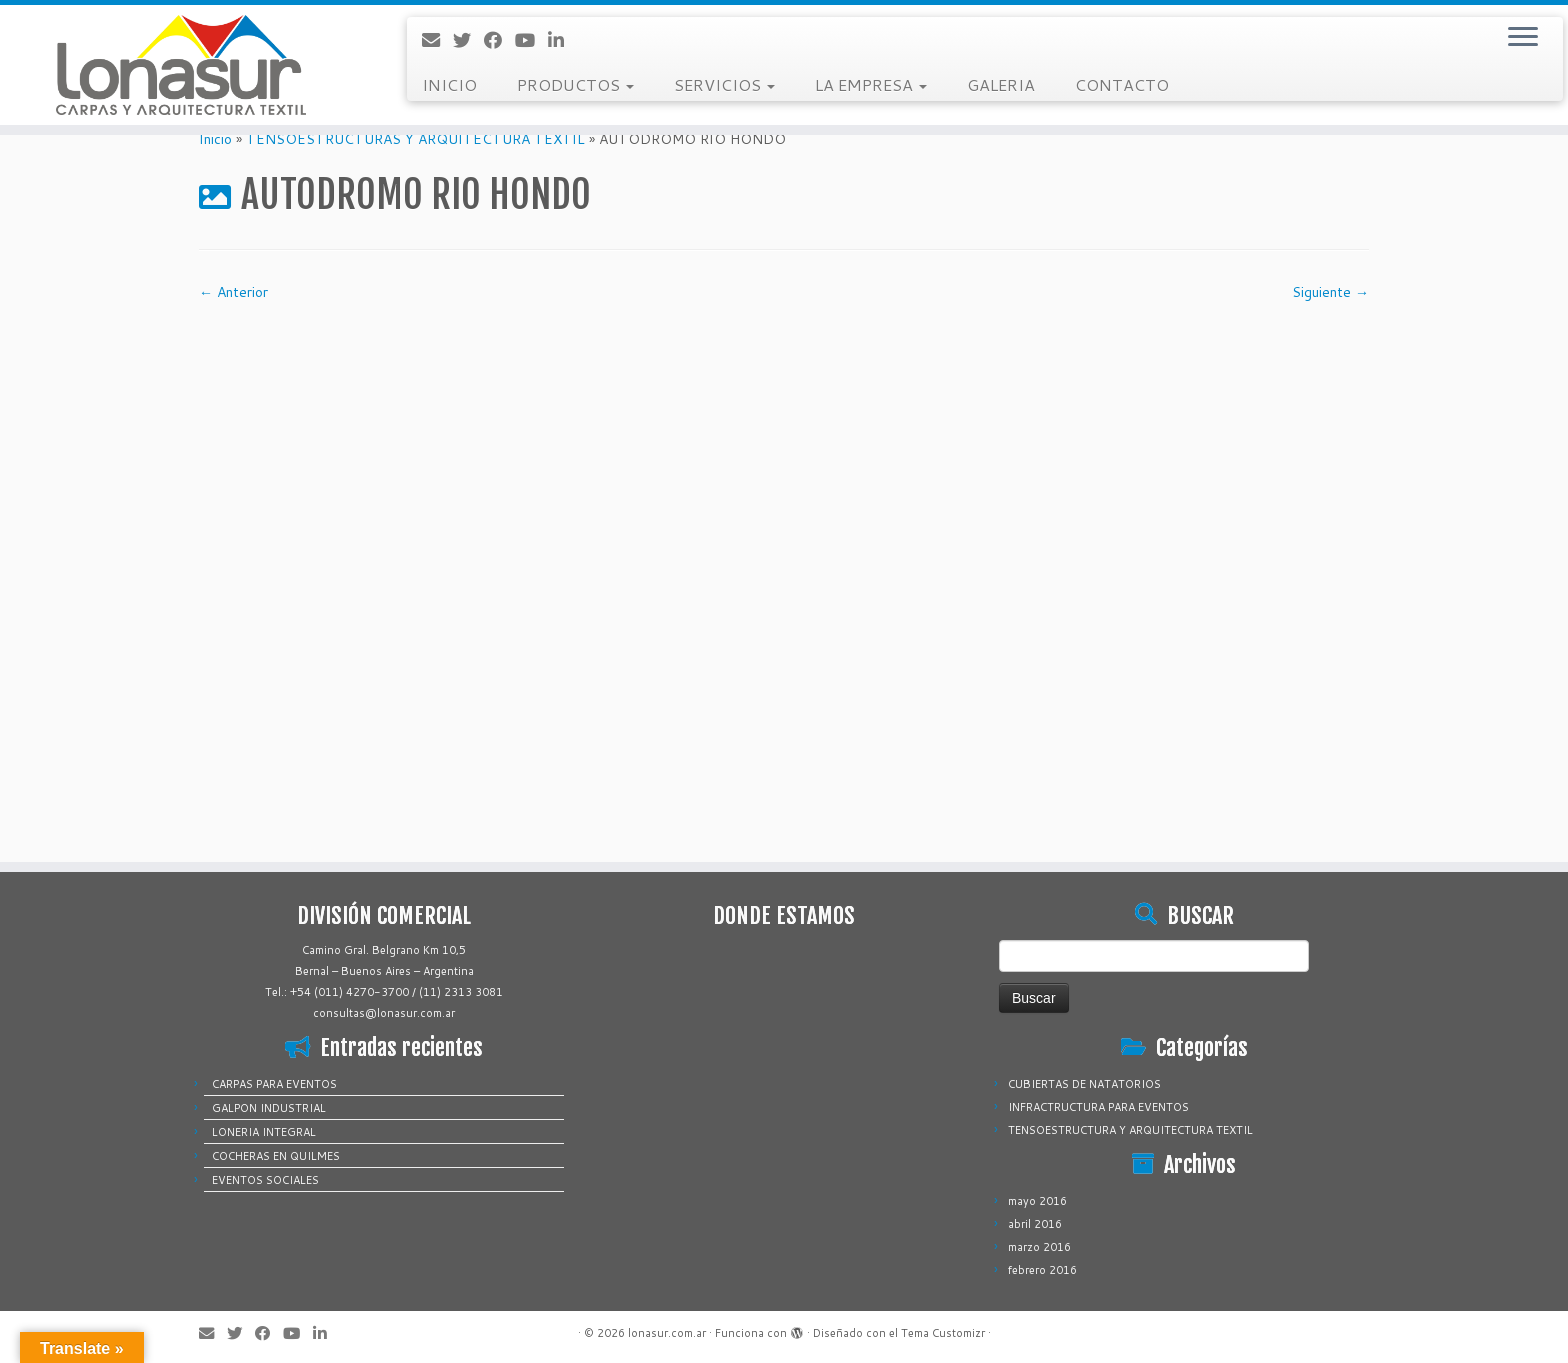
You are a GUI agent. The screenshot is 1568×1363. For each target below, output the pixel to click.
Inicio (215, 139)
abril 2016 (1035, 1224)
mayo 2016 (1037, 1201)
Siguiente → (1330, 292)
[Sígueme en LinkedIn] (562, 40)
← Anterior (233, 292)
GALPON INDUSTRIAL (269, 1108)
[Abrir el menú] (1523, 38)
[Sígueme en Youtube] (531, 40)
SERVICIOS (724, 84)
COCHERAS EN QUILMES (276, 1156)
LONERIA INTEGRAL (264, 1132)
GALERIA (1001, 84)
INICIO (449, 84)
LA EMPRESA (871, 84)
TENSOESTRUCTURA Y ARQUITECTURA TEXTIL (1130, 1130)
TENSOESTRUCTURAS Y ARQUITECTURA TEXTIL (415, 139)
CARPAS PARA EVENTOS (274, 1084)
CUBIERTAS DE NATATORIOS (1084, 1084)
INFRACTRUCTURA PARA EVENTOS (1098, 1107)
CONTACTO (1122, 84)
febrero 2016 (1042, 1270)
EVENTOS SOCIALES (265, 1180)
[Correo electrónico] (437, 40)
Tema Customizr (943, 1333)
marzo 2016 (1039, 1247)
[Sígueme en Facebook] (499, 40)
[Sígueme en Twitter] (468, 40)
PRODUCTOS (575, 84)
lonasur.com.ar (667, 1333)
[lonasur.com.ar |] (181, 65)
